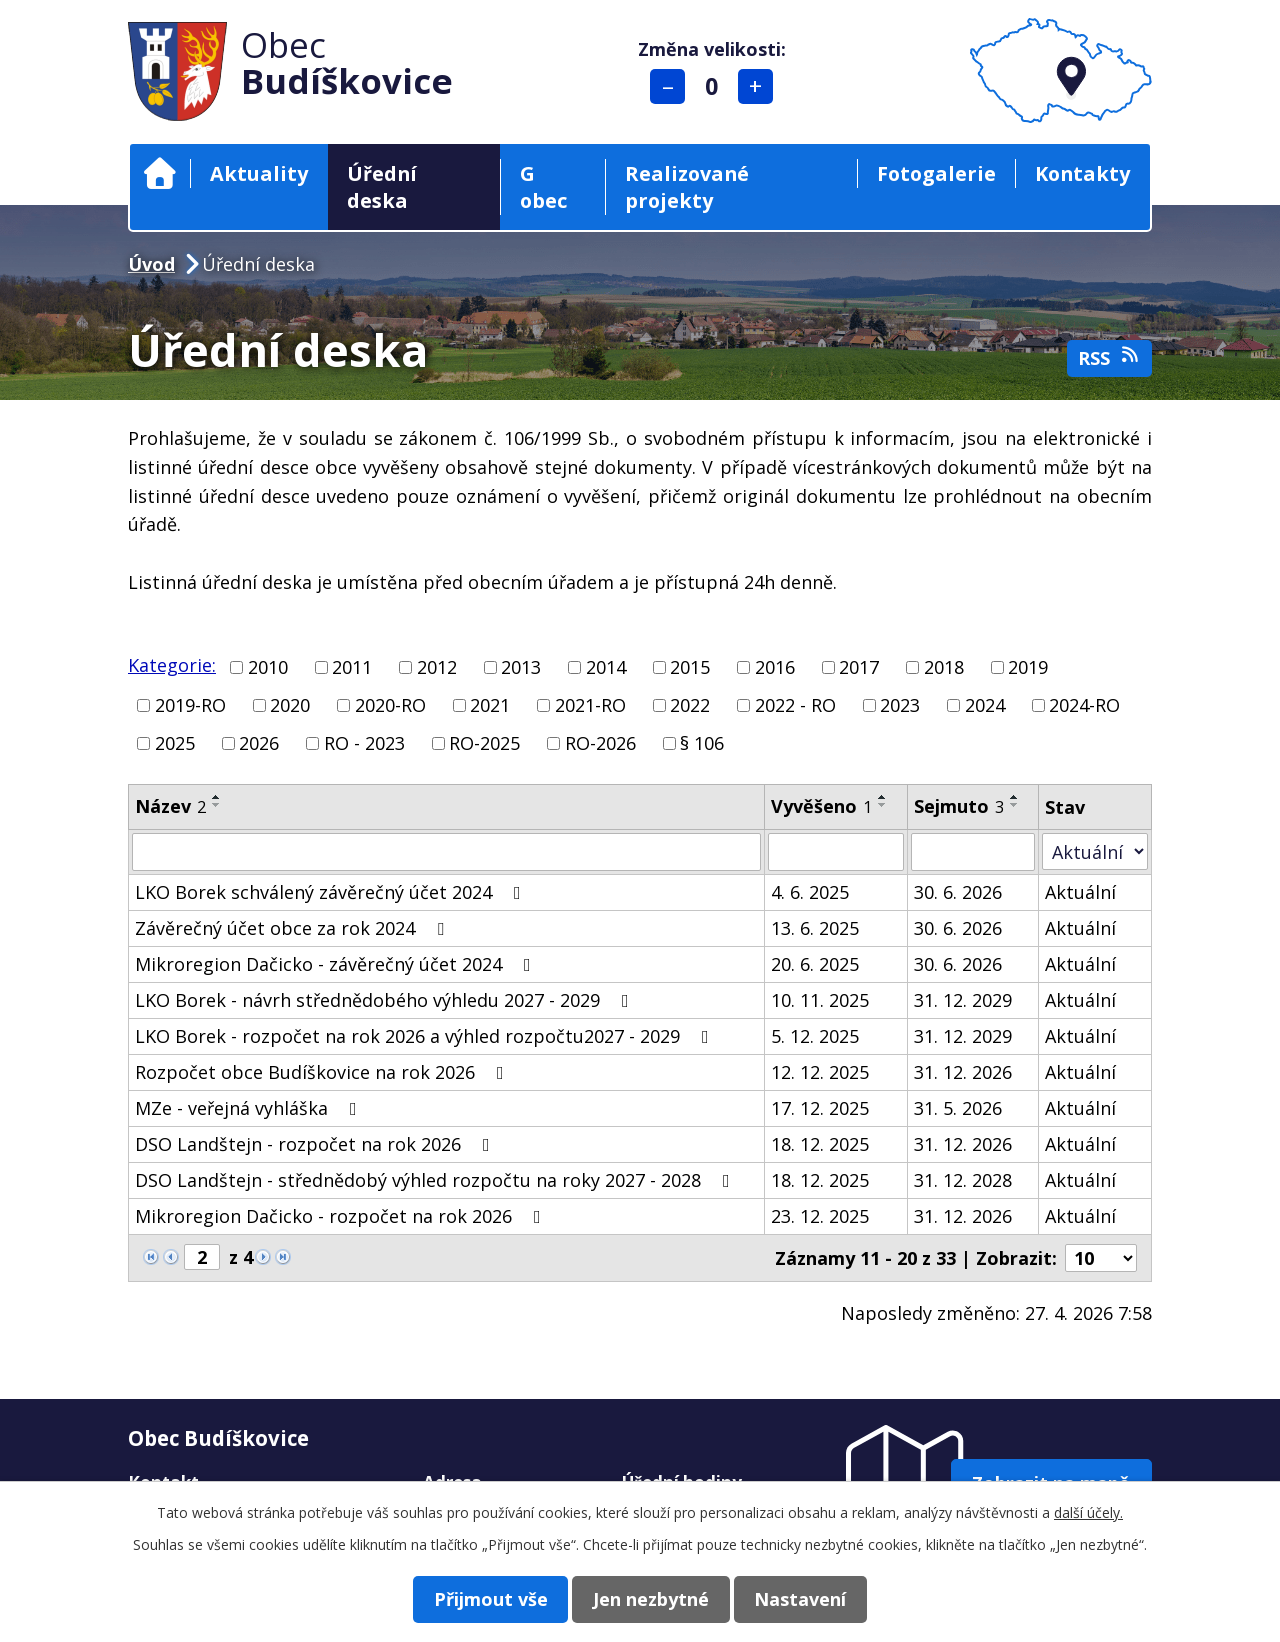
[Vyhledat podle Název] (446, 852)
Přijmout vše (478, 1598)
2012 (437, 667)
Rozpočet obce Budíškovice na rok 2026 (323, 1072)
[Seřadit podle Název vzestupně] (217, 797)
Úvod (160, 173)
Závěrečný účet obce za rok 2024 (293, 928)
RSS (1110, 357)
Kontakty (1082, 173)
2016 (775, 667)
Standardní (714, 86)
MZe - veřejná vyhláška (250, 1108)
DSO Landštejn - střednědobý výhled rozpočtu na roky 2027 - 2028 (436, 1180)
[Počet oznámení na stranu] (1101, 1258)
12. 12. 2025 (820, 1072)
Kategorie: (172, 665)
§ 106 (702, 743)
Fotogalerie (936, 173)
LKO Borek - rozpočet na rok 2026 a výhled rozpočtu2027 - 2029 (426, 1036)
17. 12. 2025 (820, 1108)
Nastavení (813, 1598)
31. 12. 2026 (963, 1072)
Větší (758, 86)
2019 (1028, 667)
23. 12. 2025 (820, 1216)
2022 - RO (795, 705)
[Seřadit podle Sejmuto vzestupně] (1015, 797)
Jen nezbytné (651, 1598)
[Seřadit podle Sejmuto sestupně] (1015, 805)
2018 (944, 667)
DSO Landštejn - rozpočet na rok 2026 (316, 1144)
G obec (543, 187)
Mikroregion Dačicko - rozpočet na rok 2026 (342, 1216)
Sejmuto (959, 806)
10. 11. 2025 (820, 1000)
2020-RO (390, 705)
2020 (290, 705)
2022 (690, 705)
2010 (268, 667)
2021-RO (590, 705)
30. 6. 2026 (958, 892)
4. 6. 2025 (810, 892)
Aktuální (1080, 892)
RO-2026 (600, 743)
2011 (352, 667)
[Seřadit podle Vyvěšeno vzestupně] (883, 797)
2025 (175, 743)
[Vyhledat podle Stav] (1095, 851)
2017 (859, 667)
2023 (900, 705)
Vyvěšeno (821, 806)
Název (170, 806)
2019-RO (190, 705)
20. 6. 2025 (815, 964)
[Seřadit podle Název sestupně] (217, 805)
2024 (985, 705)
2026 (259, 743)
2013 (521, 667)
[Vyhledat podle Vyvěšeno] (836, 852)
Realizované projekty (687, 187)
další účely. (1088, 1511)
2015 (690, 667)
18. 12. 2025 (820, 1144)
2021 (490, 705)
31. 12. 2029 (963, 1000)
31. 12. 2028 (963, 1180)
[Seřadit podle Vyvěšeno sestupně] (883, 805)
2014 (606, 667)
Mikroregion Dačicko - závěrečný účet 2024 (337, 964)
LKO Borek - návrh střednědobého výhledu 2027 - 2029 (386, 1000)
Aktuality (259, 173)
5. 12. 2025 (815, 1036)
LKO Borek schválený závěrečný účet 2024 (332, 892)
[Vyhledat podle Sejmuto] (973, 852)
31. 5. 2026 (958, 1108)
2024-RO (1084, 705)
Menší (670, 86)
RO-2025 (484, 743)
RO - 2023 (364, 743)
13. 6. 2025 (815, 928)
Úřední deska (382, 187)
